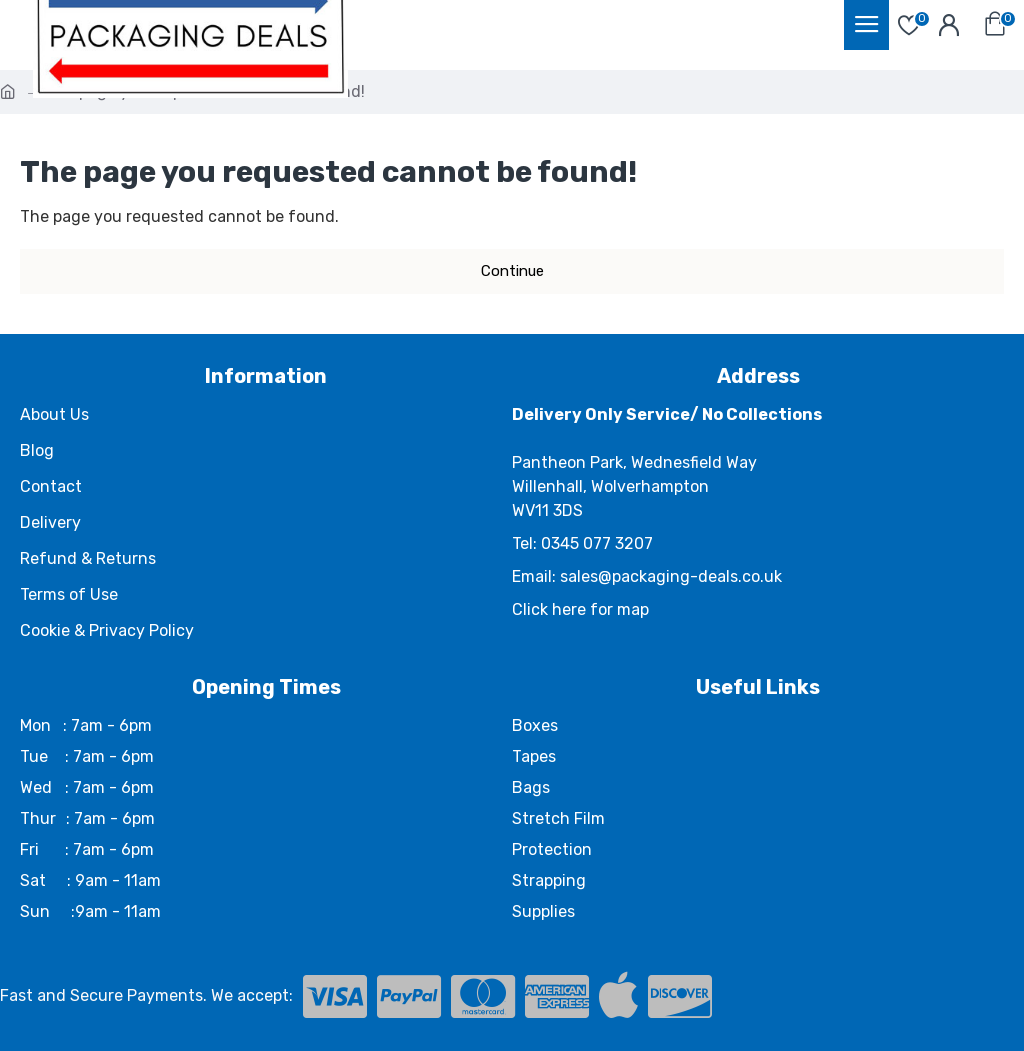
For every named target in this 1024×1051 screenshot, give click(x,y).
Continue (512, 271)
